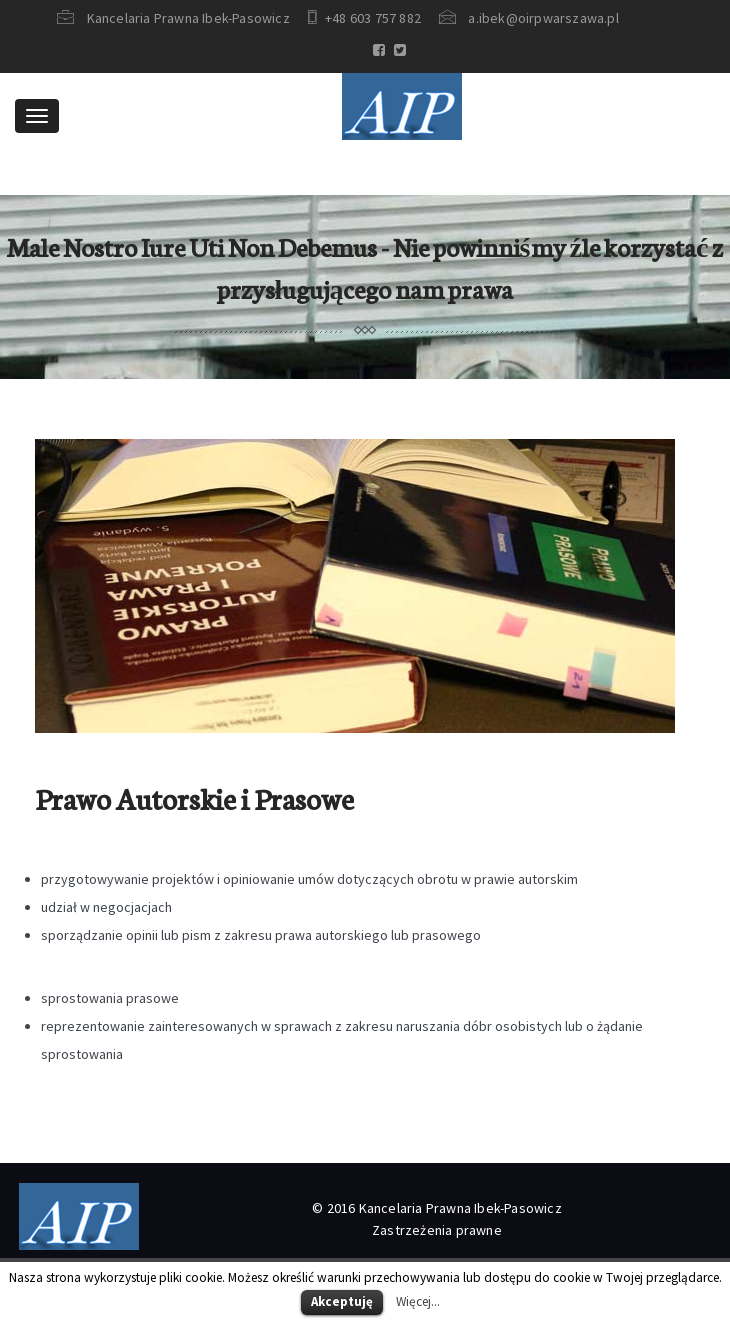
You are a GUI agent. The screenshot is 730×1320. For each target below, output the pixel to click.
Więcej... (418, 1301)
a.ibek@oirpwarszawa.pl (543, 18)
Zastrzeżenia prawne (437, 1230)
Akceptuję (342, 1301)
